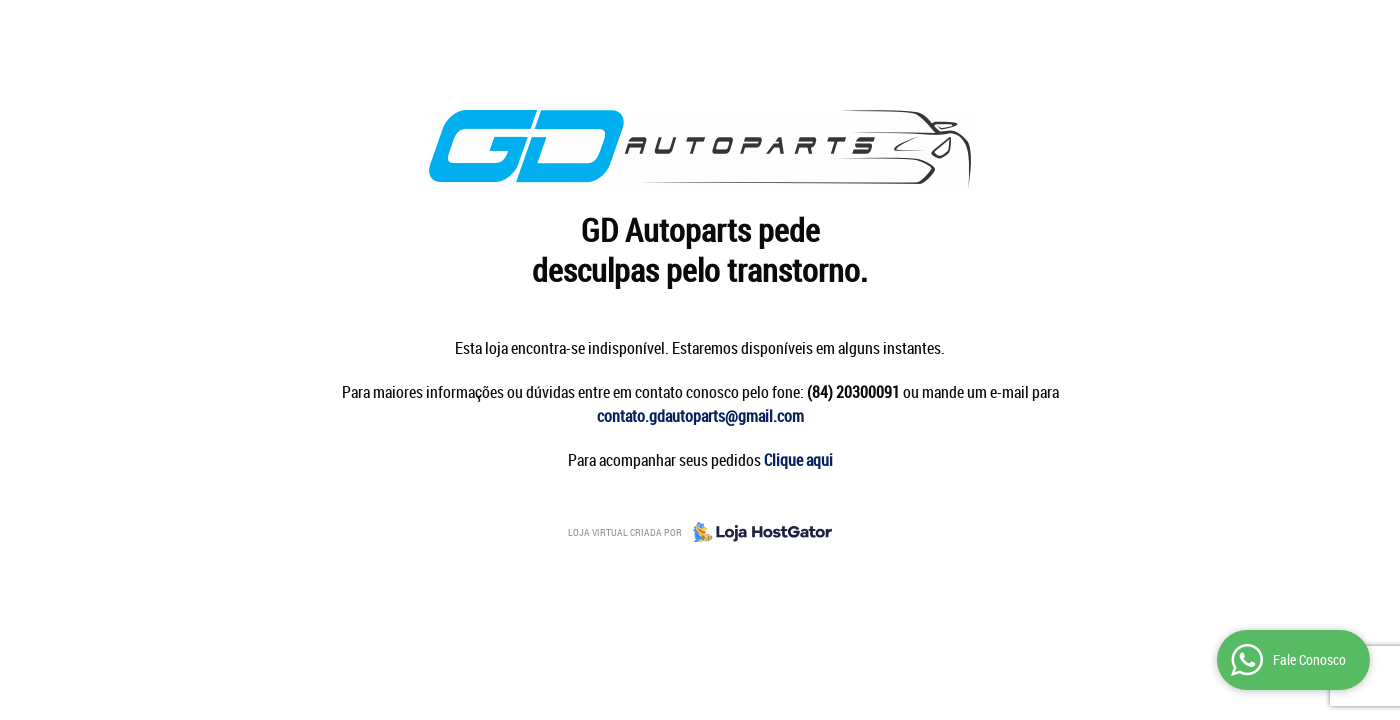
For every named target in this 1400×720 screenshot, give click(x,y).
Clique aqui (798, 460)
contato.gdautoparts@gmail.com (700, 416)
